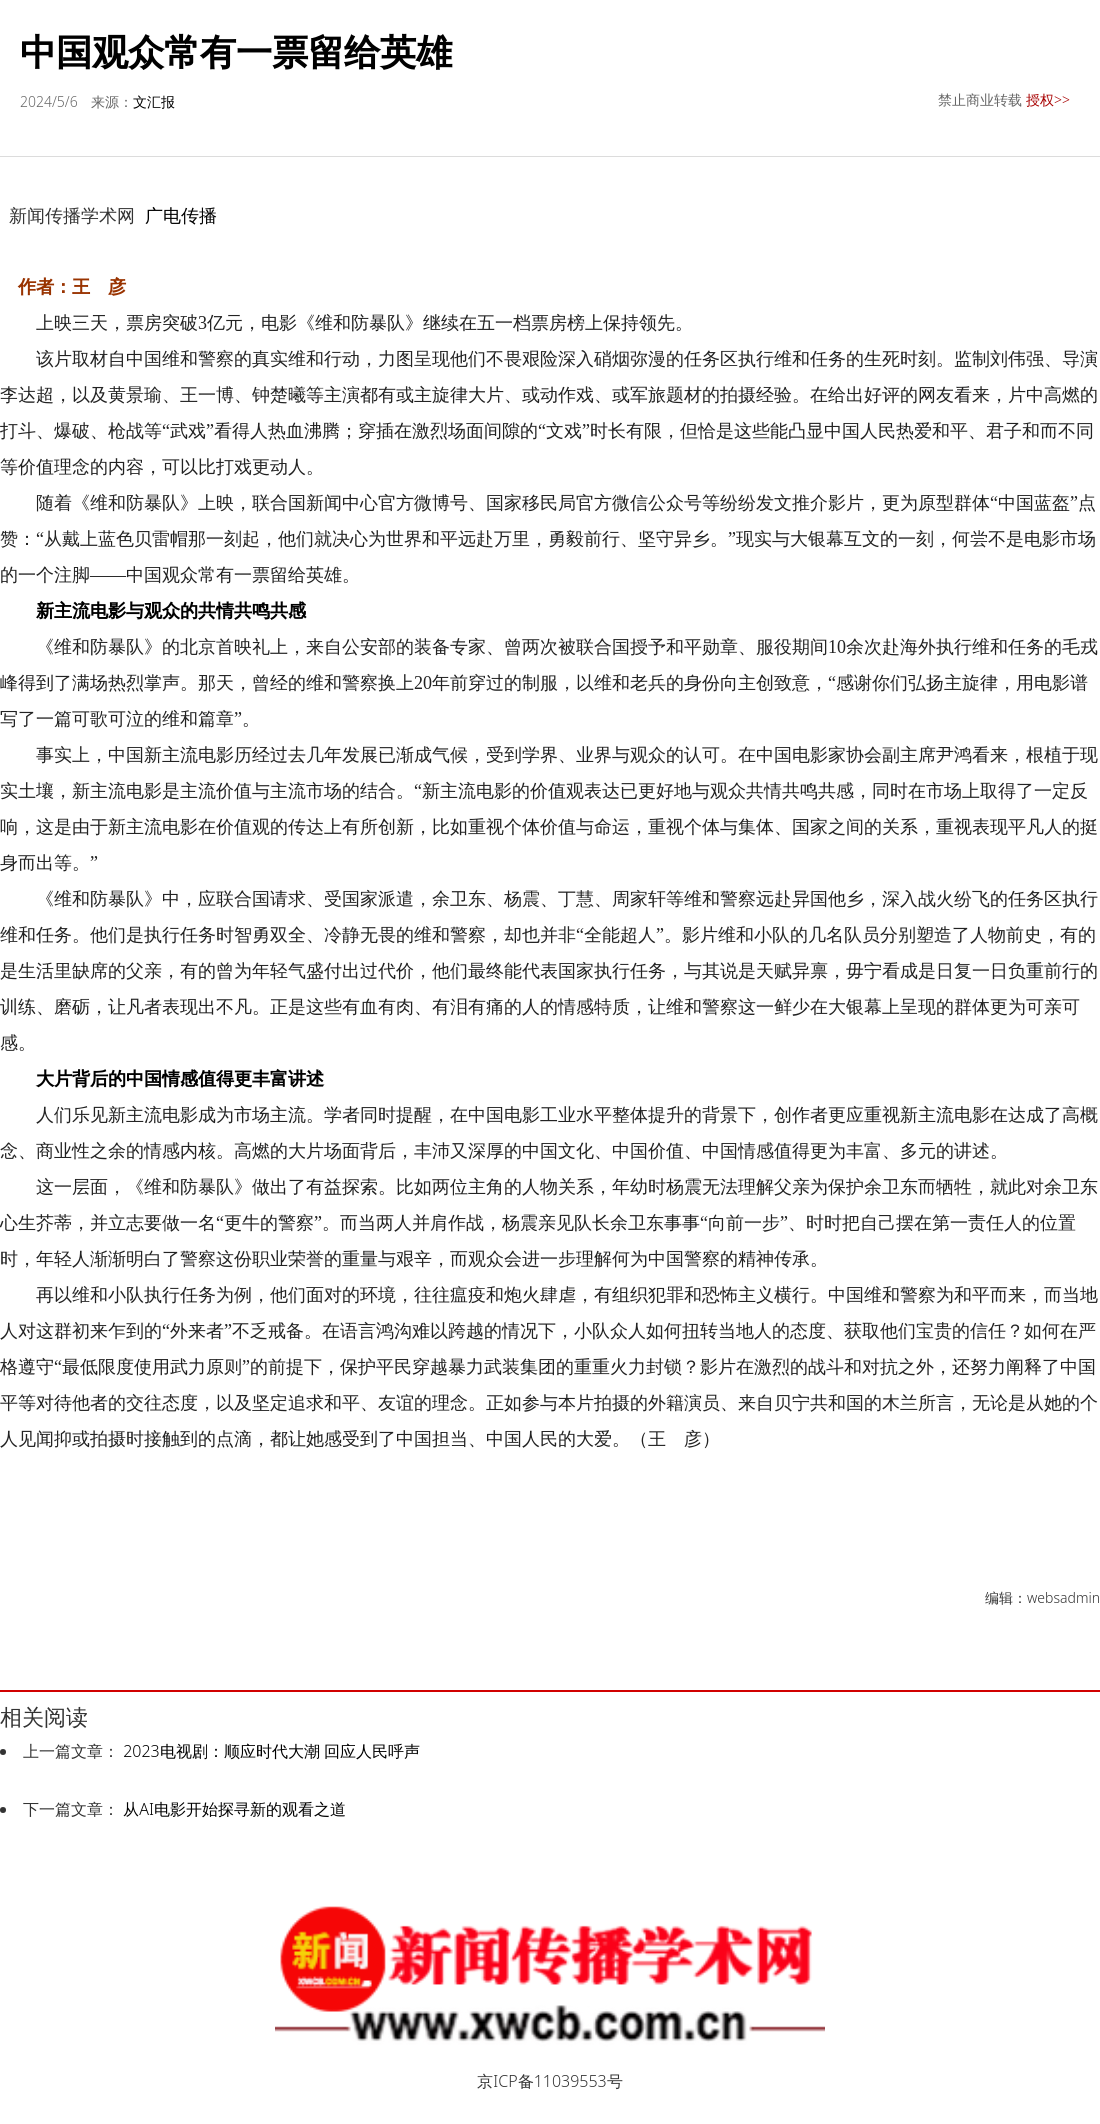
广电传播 (181, 215)
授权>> (1048, 99)
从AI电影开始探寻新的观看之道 (234, 1809)
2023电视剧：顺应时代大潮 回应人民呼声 (271, 1751)
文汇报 (154, 101)
